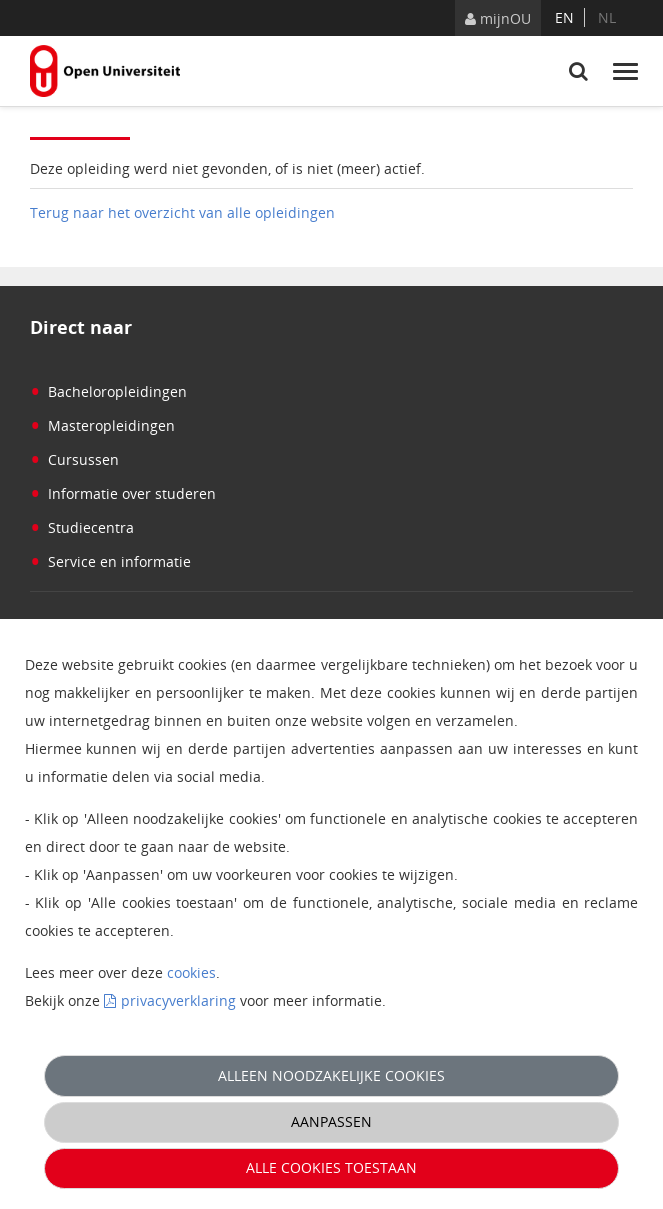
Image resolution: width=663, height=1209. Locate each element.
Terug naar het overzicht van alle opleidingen (182, 212)
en (564, 17)
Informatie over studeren (123, 493)
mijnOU (498, 18)
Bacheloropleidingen (108, 391)
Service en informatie (110, 561)
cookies (191, 972)
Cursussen (74, 459)
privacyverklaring (178, 1000)
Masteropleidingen (102, 425)
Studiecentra (82, 527)
